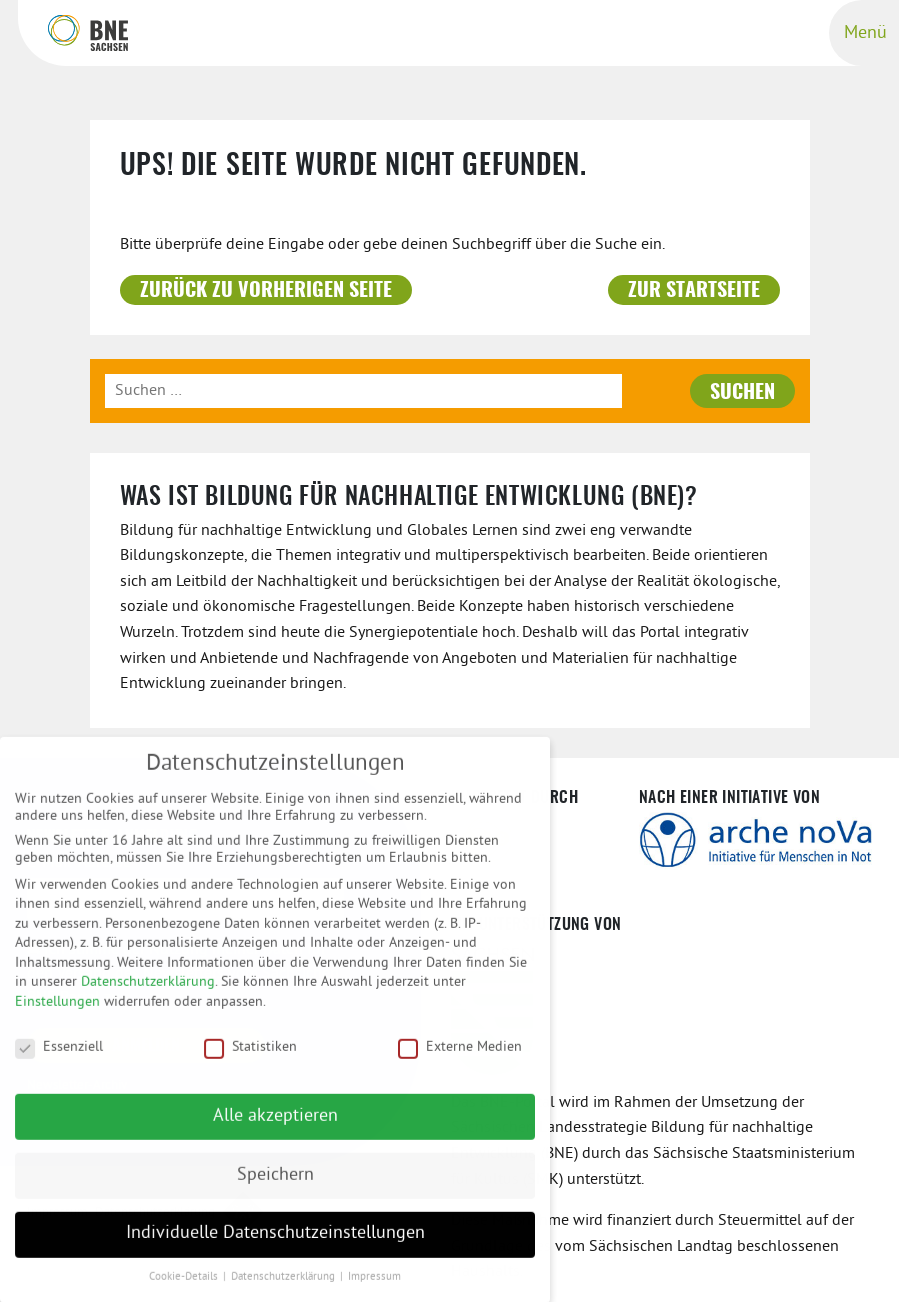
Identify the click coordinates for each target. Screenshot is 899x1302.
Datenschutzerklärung (148, 993)
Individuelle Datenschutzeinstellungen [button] (275, 1245)
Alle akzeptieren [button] (275, 1127)
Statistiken (250, 1057)
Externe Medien (460, 1057)
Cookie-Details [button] (185, 1288)
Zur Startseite (694, 291)
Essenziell (59, 1057)
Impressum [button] (374, 1288)
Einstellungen (57, 1013)
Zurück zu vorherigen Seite (266, 291)
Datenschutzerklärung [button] (284, 1288)
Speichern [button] (275, 1186)
